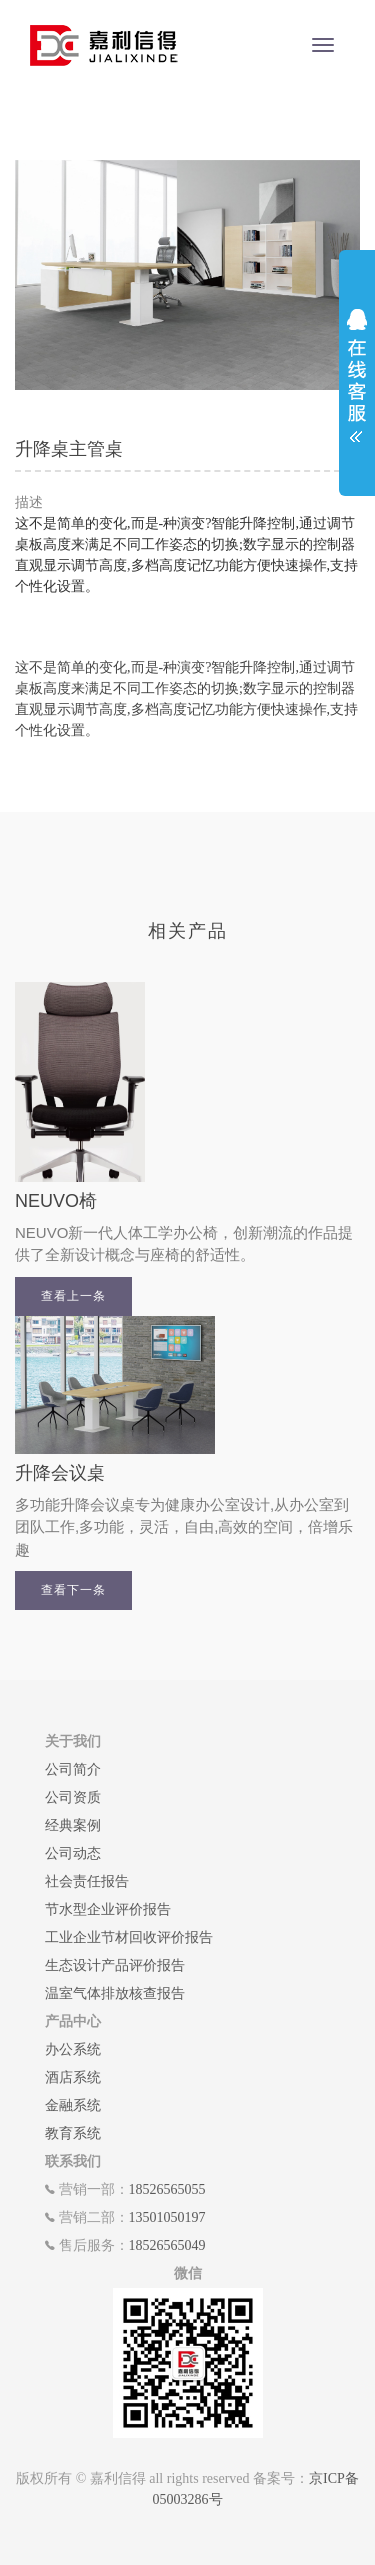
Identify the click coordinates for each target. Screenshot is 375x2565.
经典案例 (73, 1825)
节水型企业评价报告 (108, 1909)
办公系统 (73, 2049)
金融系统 (73, 2105)
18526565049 (167, 2245)
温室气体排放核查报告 (115, 1993)
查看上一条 (73, 1296)
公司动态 (73, 1853)
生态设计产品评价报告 (115, 1965)
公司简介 (73, 1769)
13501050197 (167, 2217)
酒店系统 (73, 2077)
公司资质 (73, 1797)
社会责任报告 (87, 1881)
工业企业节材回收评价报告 (129, 1937)
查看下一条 (73, 1590)
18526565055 (167, 2189)
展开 (357, 369)
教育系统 (73, 2133)
